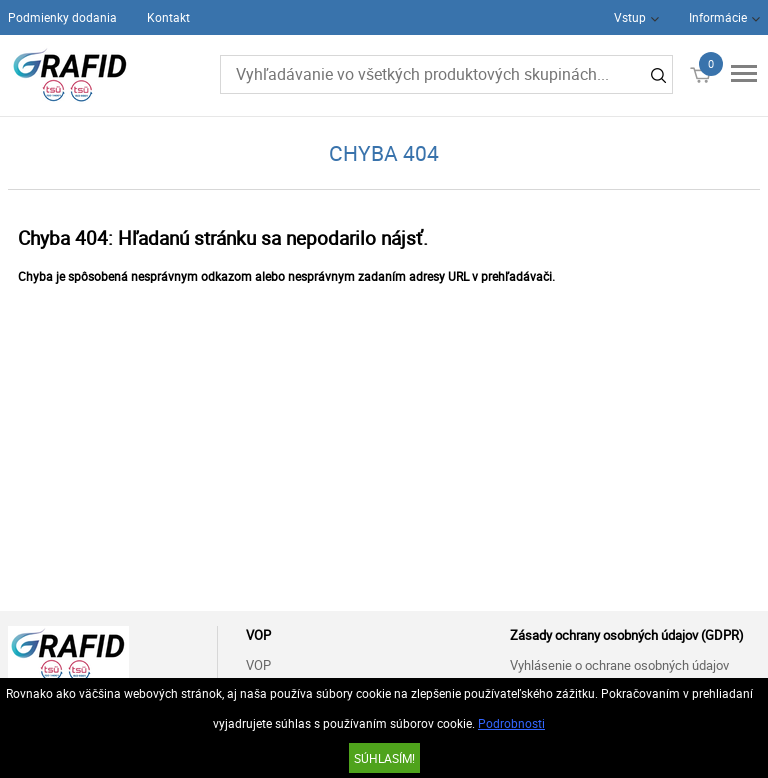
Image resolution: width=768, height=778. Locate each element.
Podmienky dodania (62, 17)
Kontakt (168, 17)
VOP (258, 665)
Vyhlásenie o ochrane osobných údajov (619, 665)
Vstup (630, 17)
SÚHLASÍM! (384, 758)
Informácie (718, 17)
